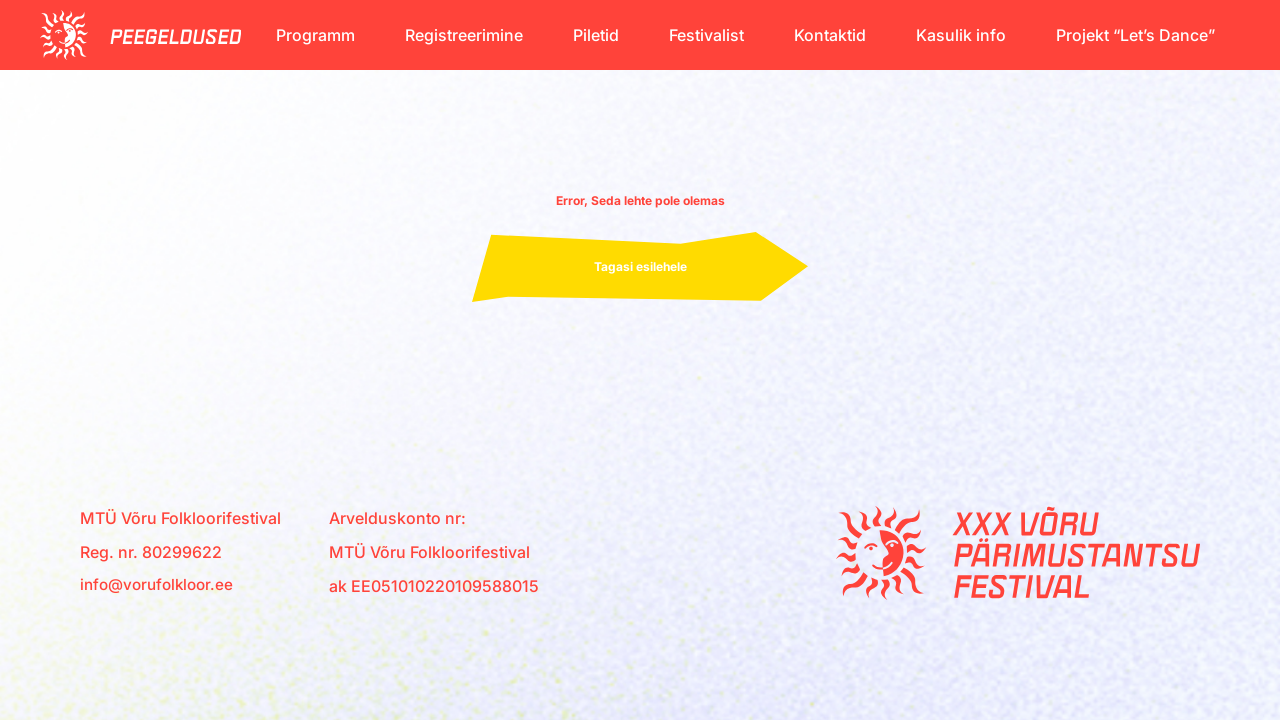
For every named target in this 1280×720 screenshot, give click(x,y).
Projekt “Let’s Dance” (1135, 35)
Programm (315, 35)
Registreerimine (464, 35)
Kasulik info (961, 35)
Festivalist (706, 35)
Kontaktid (830, 35)
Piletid (596, 35)
